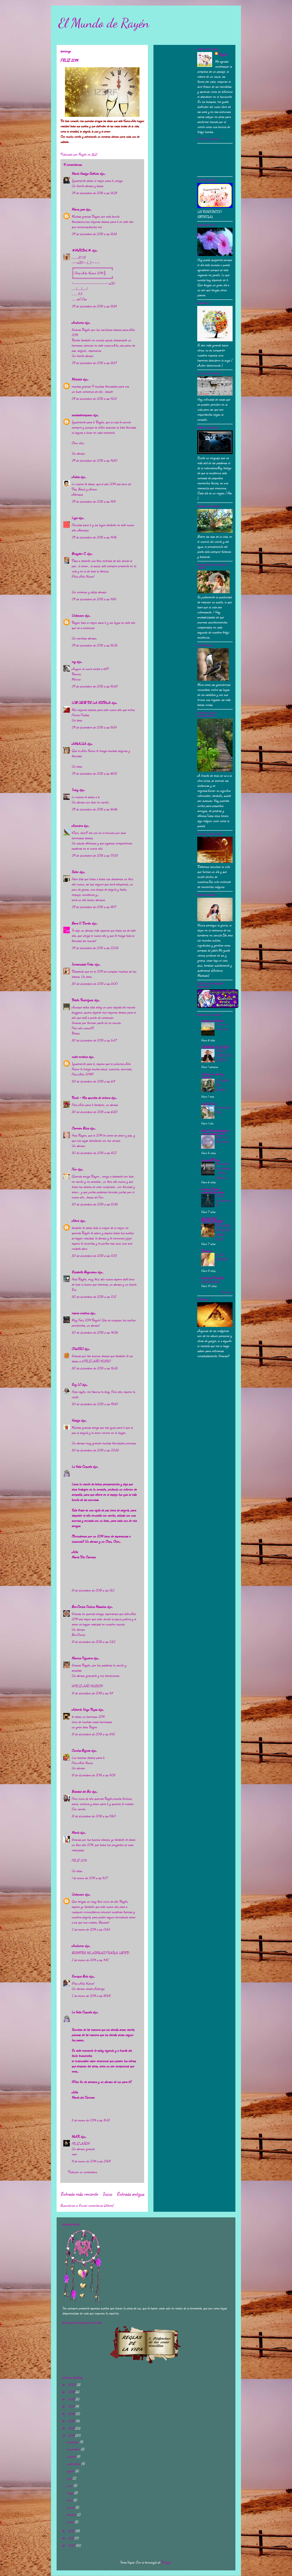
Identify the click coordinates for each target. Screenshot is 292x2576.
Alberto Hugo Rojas (84, 1709)
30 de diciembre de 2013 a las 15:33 (94, 1368)
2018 (71, 2399)
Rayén (223, 54)
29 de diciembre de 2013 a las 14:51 (94, 599)
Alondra (77, 825)
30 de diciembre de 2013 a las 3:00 (94, 983)
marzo (71, 2507)
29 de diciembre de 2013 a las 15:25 (94, 645)
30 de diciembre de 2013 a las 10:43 (94, 1204)
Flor (74, 1169)
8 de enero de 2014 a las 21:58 (91, 2161)
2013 (71, 2435)
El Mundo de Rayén (103, 23)
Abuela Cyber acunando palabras (212, 1190)
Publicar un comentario (82, 2171)
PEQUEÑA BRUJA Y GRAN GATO (222, 1232)
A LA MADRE (221, 1257)
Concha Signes (81, 1750)
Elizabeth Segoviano (84, 1272)
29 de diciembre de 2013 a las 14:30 (94, 460)
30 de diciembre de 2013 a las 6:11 (93, 1081)
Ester (75, 871)
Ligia (74, 517)
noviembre (74, 2449)
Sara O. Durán (81, 923)
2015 (72, 2421)
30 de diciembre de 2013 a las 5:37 (94, 1040)
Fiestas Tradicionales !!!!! (223, 1200)
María (75, 1832)
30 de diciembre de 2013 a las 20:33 (95, 1450)
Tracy (75, 789)
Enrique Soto (80, 1976)
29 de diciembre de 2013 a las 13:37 (94, 362)
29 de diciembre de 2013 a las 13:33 (94, 233)
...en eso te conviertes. (221, 1026)
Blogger (166, 2562)
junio (70, 2485)
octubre (72, 2456)
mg (73, 661)
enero (71, 2521)
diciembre (73, 2441)
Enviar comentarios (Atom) (96, 2205)
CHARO (77, 1348)
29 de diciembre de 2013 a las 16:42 (94, 773)
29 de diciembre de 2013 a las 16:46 (94, 809)
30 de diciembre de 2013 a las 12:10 (94, 1255)
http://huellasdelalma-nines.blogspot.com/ (215, 1132)
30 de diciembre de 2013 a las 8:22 (94, 1152)
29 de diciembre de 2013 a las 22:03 (95, 947)
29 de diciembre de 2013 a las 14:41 (93, 501)
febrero (72, 2514)
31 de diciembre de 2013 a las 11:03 (93, 1775)
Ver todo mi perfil (208, 138)
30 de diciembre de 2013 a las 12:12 (94, 1296)
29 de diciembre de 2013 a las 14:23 (94, 398)
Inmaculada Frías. (82, 964)
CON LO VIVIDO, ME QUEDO (223, 1055)
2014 (71, 2428)
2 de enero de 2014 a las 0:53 (91, 1929)
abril (70, 2500)
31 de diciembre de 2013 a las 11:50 (93, 1816)
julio (70, 2478)
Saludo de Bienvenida (222, 1139)
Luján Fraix (208, 1103)
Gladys (76, 1420)
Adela (75, 476)
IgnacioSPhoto (210, 1160)
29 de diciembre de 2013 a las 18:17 (94, 906)
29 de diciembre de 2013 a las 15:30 (95, 686)
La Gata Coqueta (82, 1466)
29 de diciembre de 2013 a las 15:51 (94, 727)
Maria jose (78, 209)
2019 (71, 2391)
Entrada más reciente (79, 2194)
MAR (76, 2136)
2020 (72, 2384)
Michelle (77, 379)
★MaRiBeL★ (81, 250)
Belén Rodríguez (82, 1000)
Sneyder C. (79, 553)
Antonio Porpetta (212, 1277)
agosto (71, 2470)
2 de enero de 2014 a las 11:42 (90, 1959)
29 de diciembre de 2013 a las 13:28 (94, 192)
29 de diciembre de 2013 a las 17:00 (95, 855)
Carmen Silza (80, 1128)
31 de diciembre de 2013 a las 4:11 (92, 1693)
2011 (71, 2538)
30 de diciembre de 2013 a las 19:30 (95, 1403)
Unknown (78, 615)
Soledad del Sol (81, 1791)
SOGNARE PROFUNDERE (212, 1220)
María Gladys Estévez (85, 173)
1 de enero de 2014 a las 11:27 (90, 1877)
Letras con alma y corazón (212, 1075)
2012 (71, 2530)
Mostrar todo (226, 1292)
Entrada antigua (130, 2194)
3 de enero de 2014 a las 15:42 (91, 2120)
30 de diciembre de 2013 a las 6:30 (94, 1111)
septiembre (74, 2463)
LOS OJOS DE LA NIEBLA (91, 702)
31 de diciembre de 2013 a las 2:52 (93, 1641)
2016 (72, 2413)
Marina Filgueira (82, 1658)
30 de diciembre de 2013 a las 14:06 (95, 1332)
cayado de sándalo (212, 1020)
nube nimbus (80, 1056)
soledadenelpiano (82, 415)
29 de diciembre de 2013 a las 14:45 (94, 537)
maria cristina (80, 1313)
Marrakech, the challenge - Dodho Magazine (223, 1170)
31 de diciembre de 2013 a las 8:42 (93, 1734)
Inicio (107, 2194)
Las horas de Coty (223, 1109)
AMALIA (79, 743)
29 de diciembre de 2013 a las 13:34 (94, 306)
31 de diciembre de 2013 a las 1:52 (93, 1590)
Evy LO (76, 1384)
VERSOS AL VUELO (215, 1047)
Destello (206, 1251)
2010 (72, 2545)
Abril (75, 1220)
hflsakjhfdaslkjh (210, 1281)
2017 (71, 2406)
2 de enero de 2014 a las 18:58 (91, 1995)
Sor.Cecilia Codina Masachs (89, 1606)
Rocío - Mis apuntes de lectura (91, 1097)
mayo (70, 2492)
